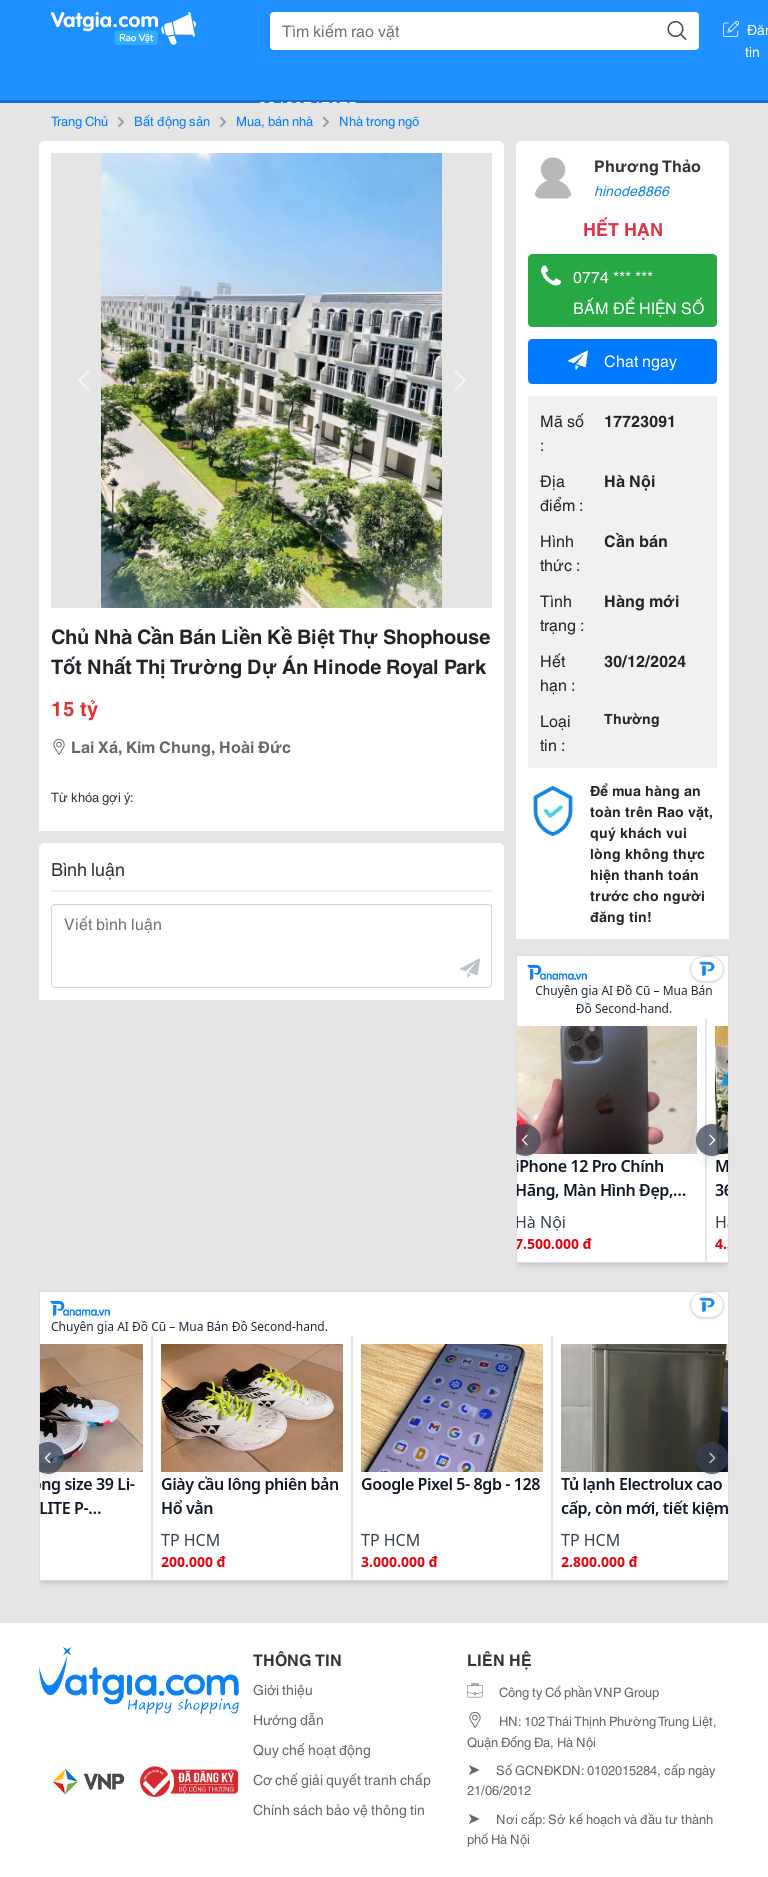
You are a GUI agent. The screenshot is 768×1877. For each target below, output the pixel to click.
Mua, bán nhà (274, 120)
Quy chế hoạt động (312, 1749)
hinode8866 (631, 190)
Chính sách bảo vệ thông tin (339, 1809)
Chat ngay (622, 359)
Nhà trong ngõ (379, 120)
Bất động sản (172, 120)
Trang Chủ (79, 120)
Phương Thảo (647, 164)
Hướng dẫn (288, 1719)
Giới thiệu (283, 1689)
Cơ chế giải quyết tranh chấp (342, 1779)
